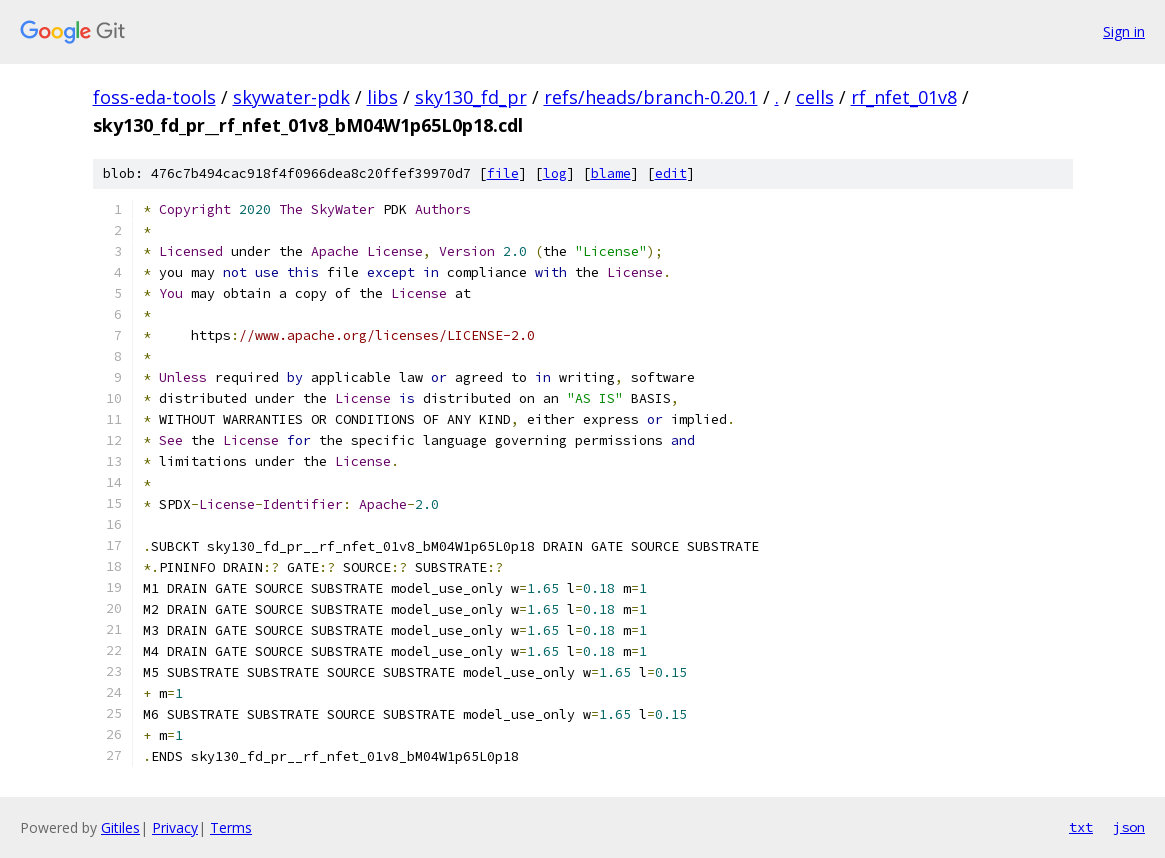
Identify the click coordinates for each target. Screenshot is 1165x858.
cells (815, 97)
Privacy (175, 827)
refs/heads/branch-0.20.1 (651, 97)
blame (611, 173)
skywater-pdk (291, 97)
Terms (231, 827)
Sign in (1124, 31)
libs (382, 97)
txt (1081, 827)
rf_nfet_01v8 (904, 97)
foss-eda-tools (154, 97)
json (1129, 827)
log (555, 173)
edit (671, 173)
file (503, 173)
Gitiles (120, 827)
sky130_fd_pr (471, 97)
